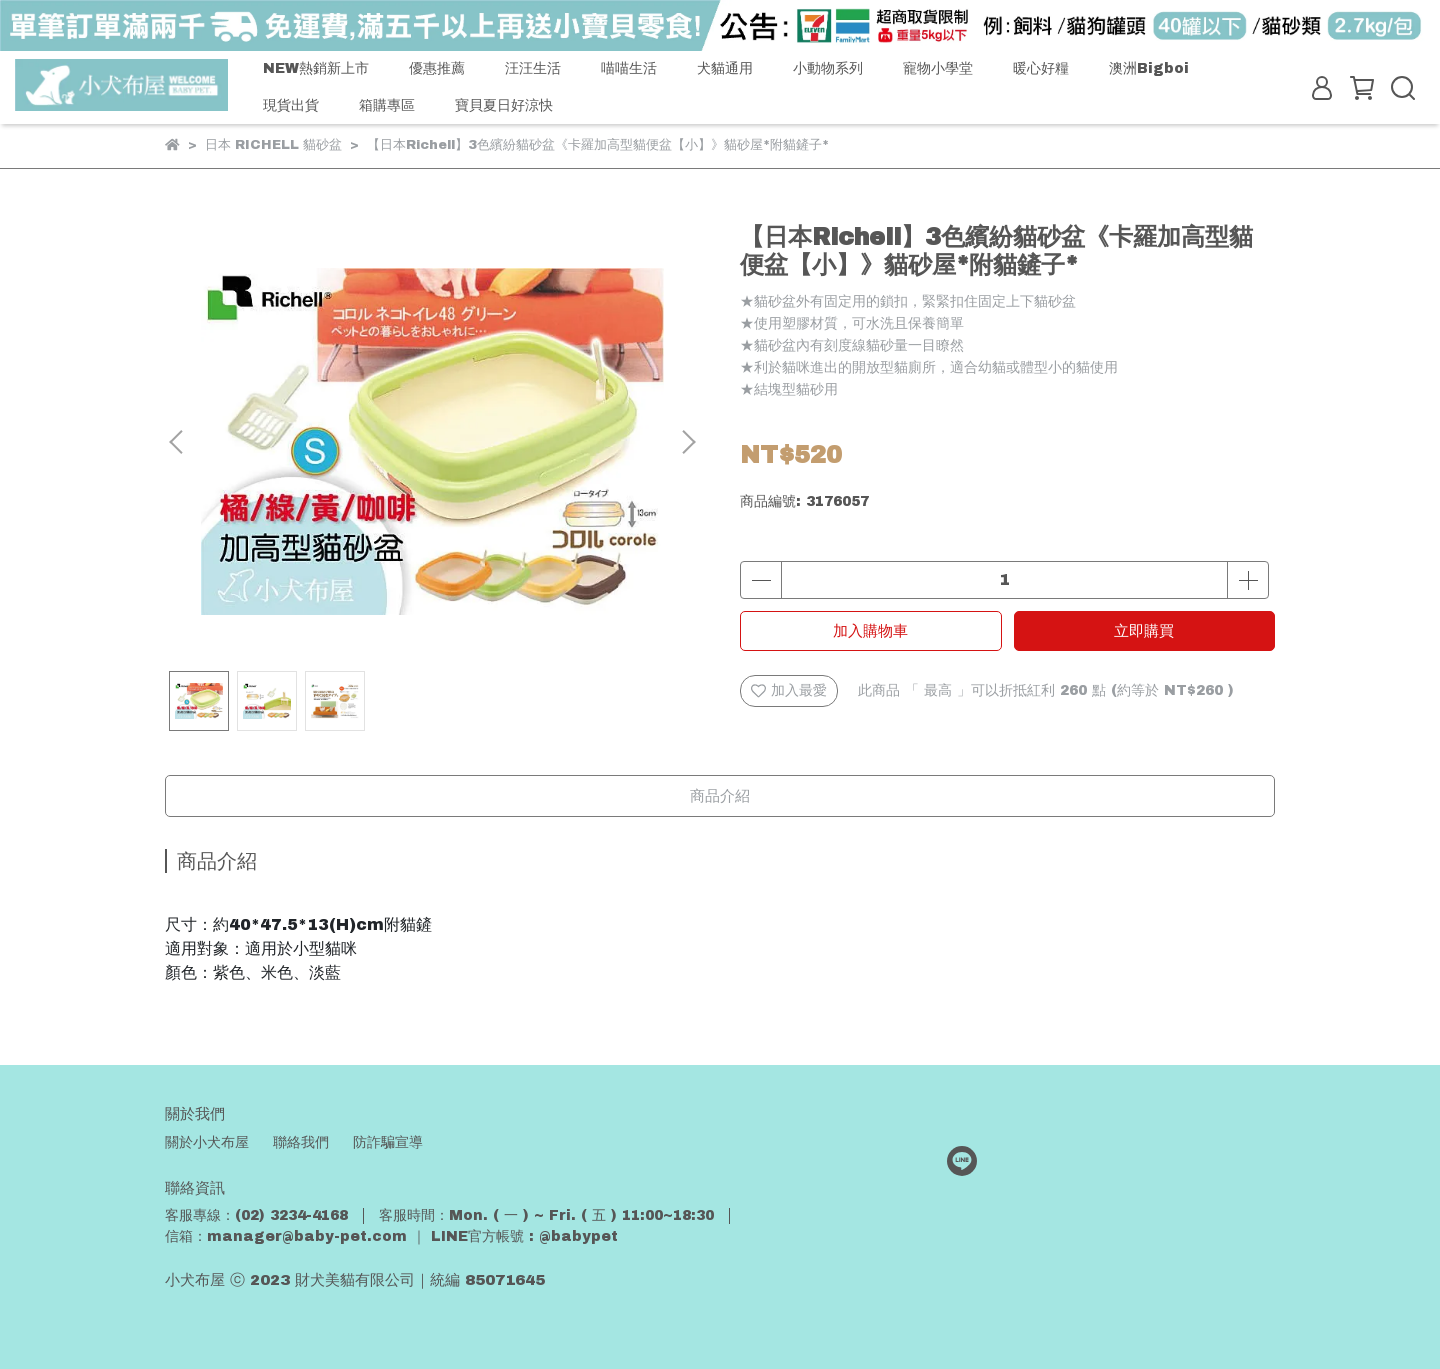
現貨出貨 (291, 105)
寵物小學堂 (938, 68)
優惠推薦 (437, 68)
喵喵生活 (629, 68)
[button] (688, 442)
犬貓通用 (725, 68)
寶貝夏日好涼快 (504, 105)
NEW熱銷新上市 (316, 68)
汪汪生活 (533, 68)
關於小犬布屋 (207, 1142)
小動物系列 (828, 68)
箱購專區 (387, 105)
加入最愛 (789, 691)
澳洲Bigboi (1149, 68)
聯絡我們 (301, 1142)
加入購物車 (870, 631)
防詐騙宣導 (388, 1142)
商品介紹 (720, 796)
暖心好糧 (1041, 68)
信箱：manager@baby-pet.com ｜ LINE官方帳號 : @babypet (391, 1236)
